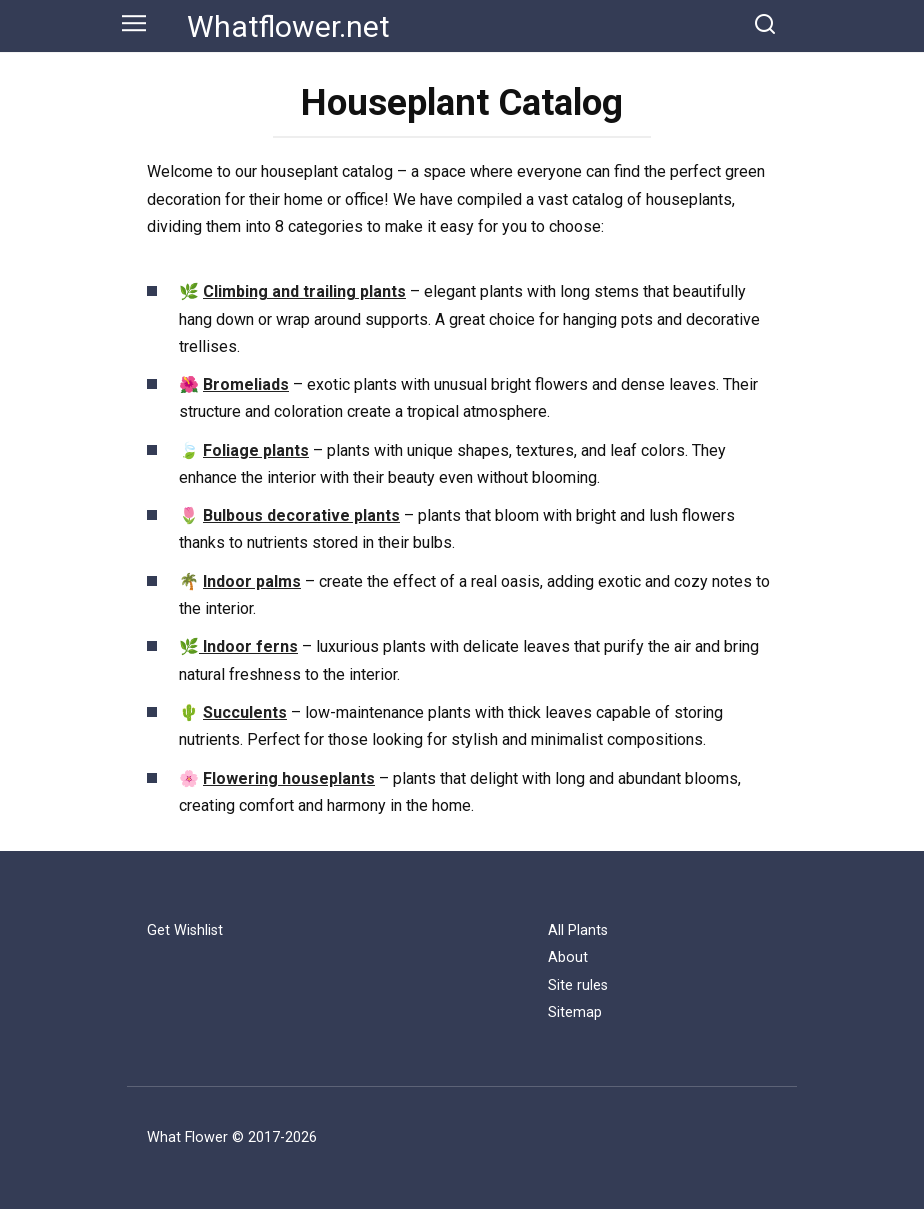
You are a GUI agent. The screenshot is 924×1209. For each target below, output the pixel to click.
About (568, 957)
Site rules (578, 985)
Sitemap (575, 1012)
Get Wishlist (185, 930)
